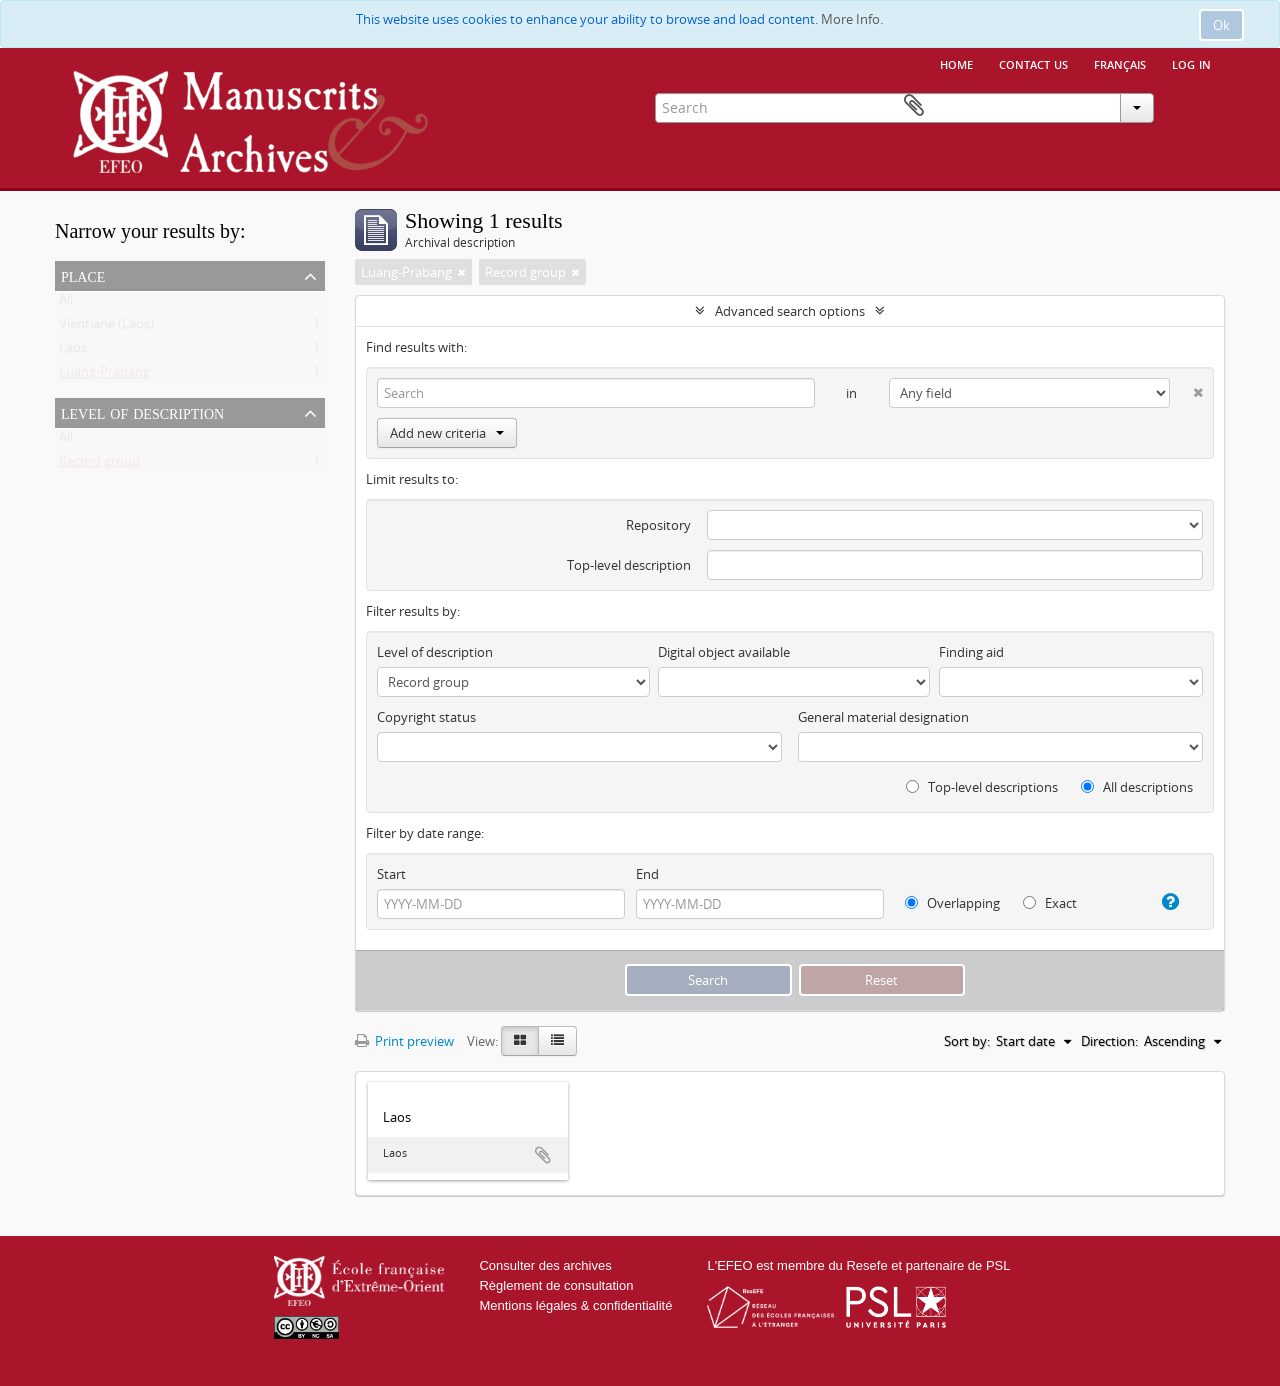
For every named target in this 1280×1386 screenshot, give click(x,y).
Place (83, 275)
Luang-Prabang (104, 376)
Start (391, 874)
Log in (1191, 63)
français (1120, 63)
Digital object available (724, 652)
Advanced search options (790, 311)
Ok (1221, 25)
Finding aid (971, 652)
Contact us (1033, 63)
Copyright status (426, 717)
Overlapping (952, 903)
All (66, 304)
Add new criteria (447, 433)
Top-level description (629, 565)
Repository (658, 525)
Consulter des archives (545, 1265)
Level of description (142, 412)
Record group (99, 465)
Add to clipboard (543, 1155)
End (647, 874)
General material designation (883, 717)
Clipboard (1196, 106)
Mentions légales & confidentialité (575, 1305)
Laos (73, 352)
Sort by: (967, 1041)
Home (956, 63)
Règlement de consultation (556, 1285)
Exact (1050, 903)
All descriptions (1137, 787)
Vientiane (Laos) (106, 328)
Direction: (1109, 1041)
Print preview (404, 1041)
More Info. (852, 19)
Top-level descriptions (982, 787)
